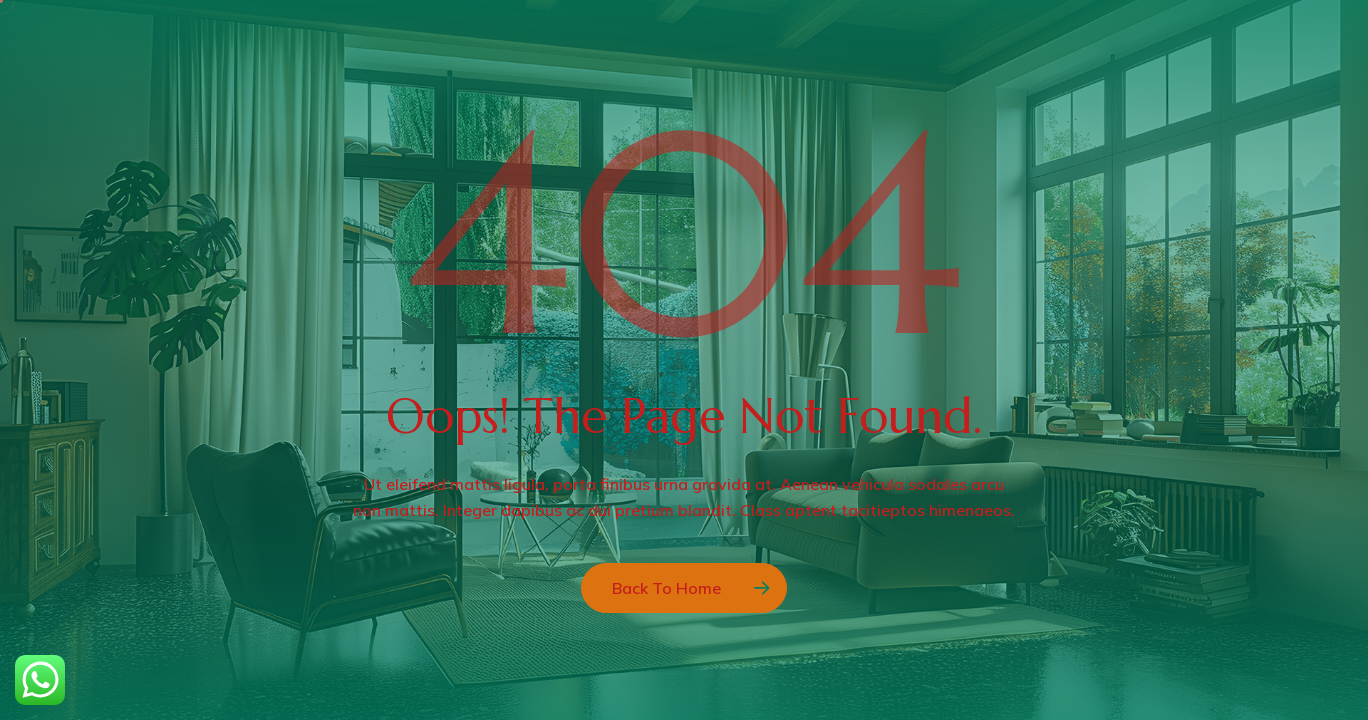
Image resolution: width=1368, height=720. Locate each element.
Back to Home (666, 588)
